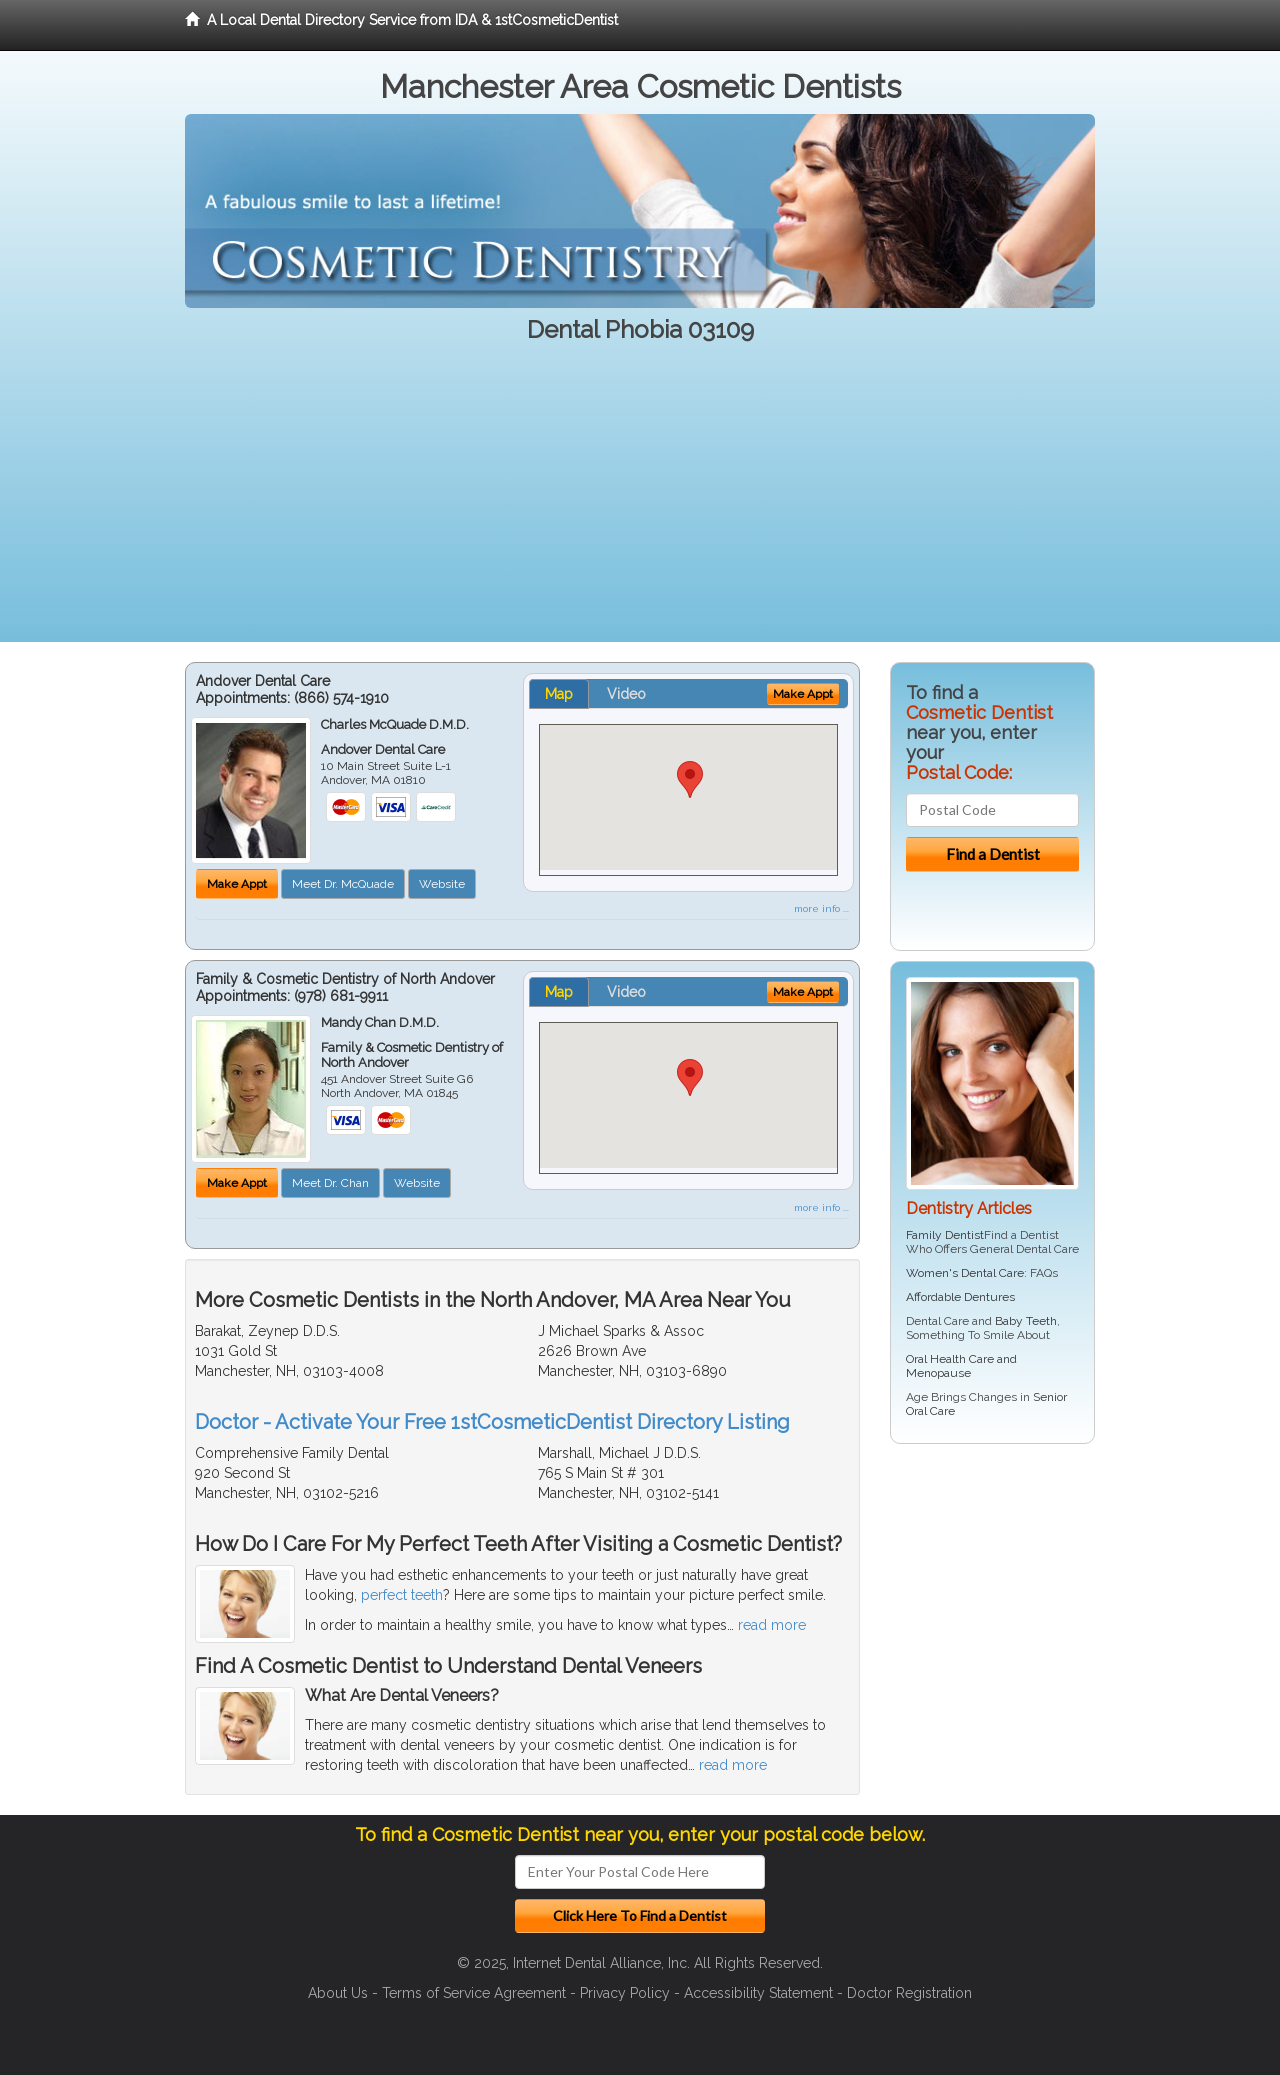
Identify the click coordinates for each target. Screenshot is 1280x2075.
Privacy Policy (625, 1993)
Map (559, 694)
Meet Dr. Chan (330, 1183)
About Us (338, 1993)
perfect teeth (402, 1595)
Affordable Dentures (960, 1297)
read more (772, 1625)
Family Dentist (945, 1235)
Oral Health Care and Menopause (961, 1366)
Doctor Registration (909, 1993)
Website (442, 884)
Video (626, 694)
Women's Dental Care (965, 1273)
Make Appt (237, 884)
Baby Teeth (1026, 1321)
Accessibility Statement (758, 1993)
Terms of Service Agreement (474, 1993)
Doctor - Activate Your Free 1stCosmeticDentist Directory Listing (492, 1422)
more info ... (821, 908)
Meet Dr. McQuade (343, 884)
